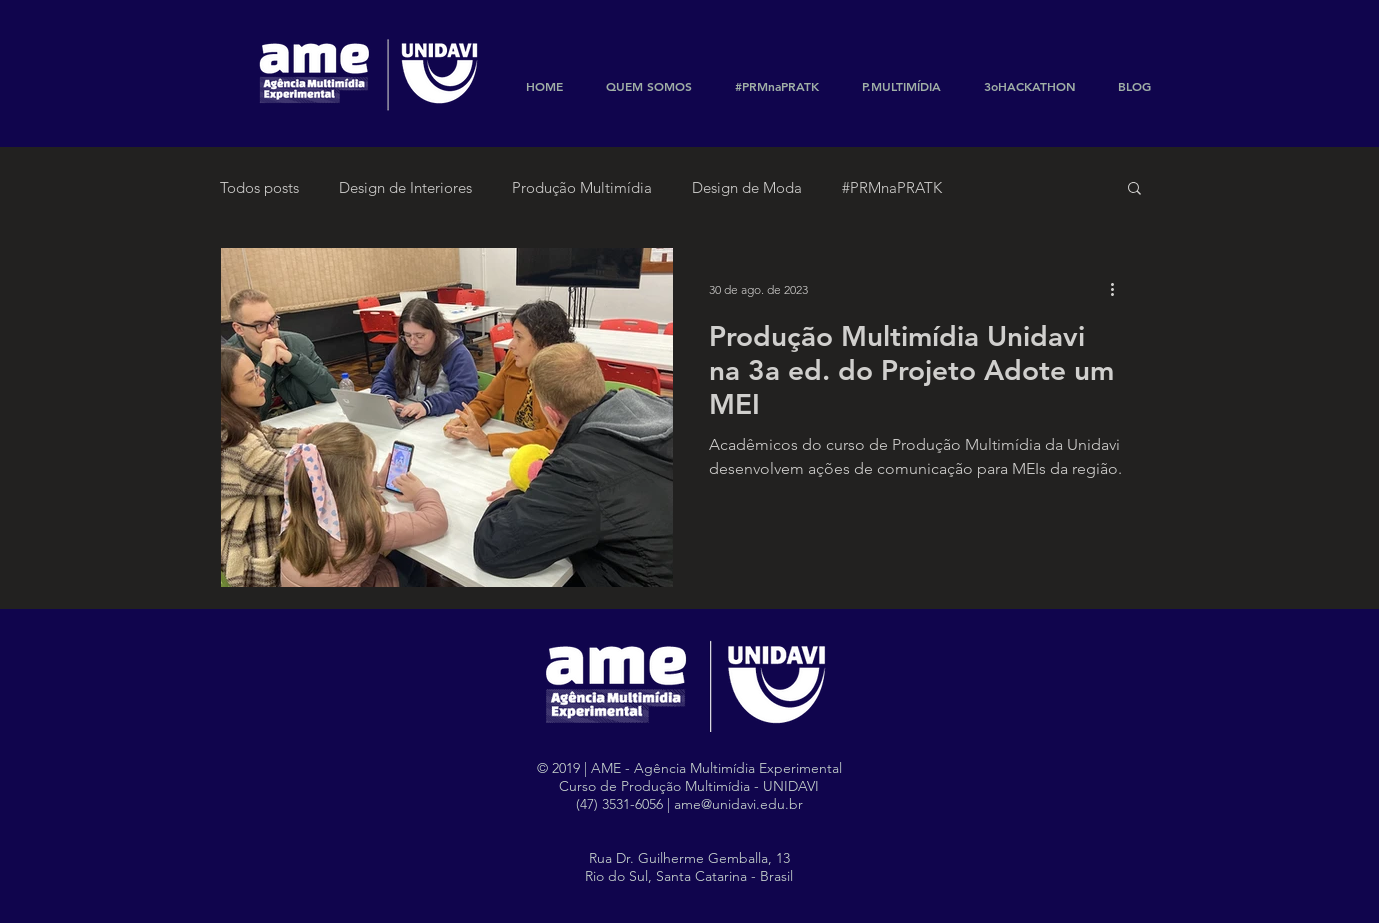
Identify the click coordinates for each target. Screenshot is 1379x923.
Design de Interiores (405, 187)
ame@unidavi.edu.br (738, 804)
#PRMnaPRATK (892, 187)
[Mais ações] (1120, 289)
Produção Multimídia (582, 187)
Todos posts (259, 187)
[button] (1134, 189)
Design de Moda (747, 187)
